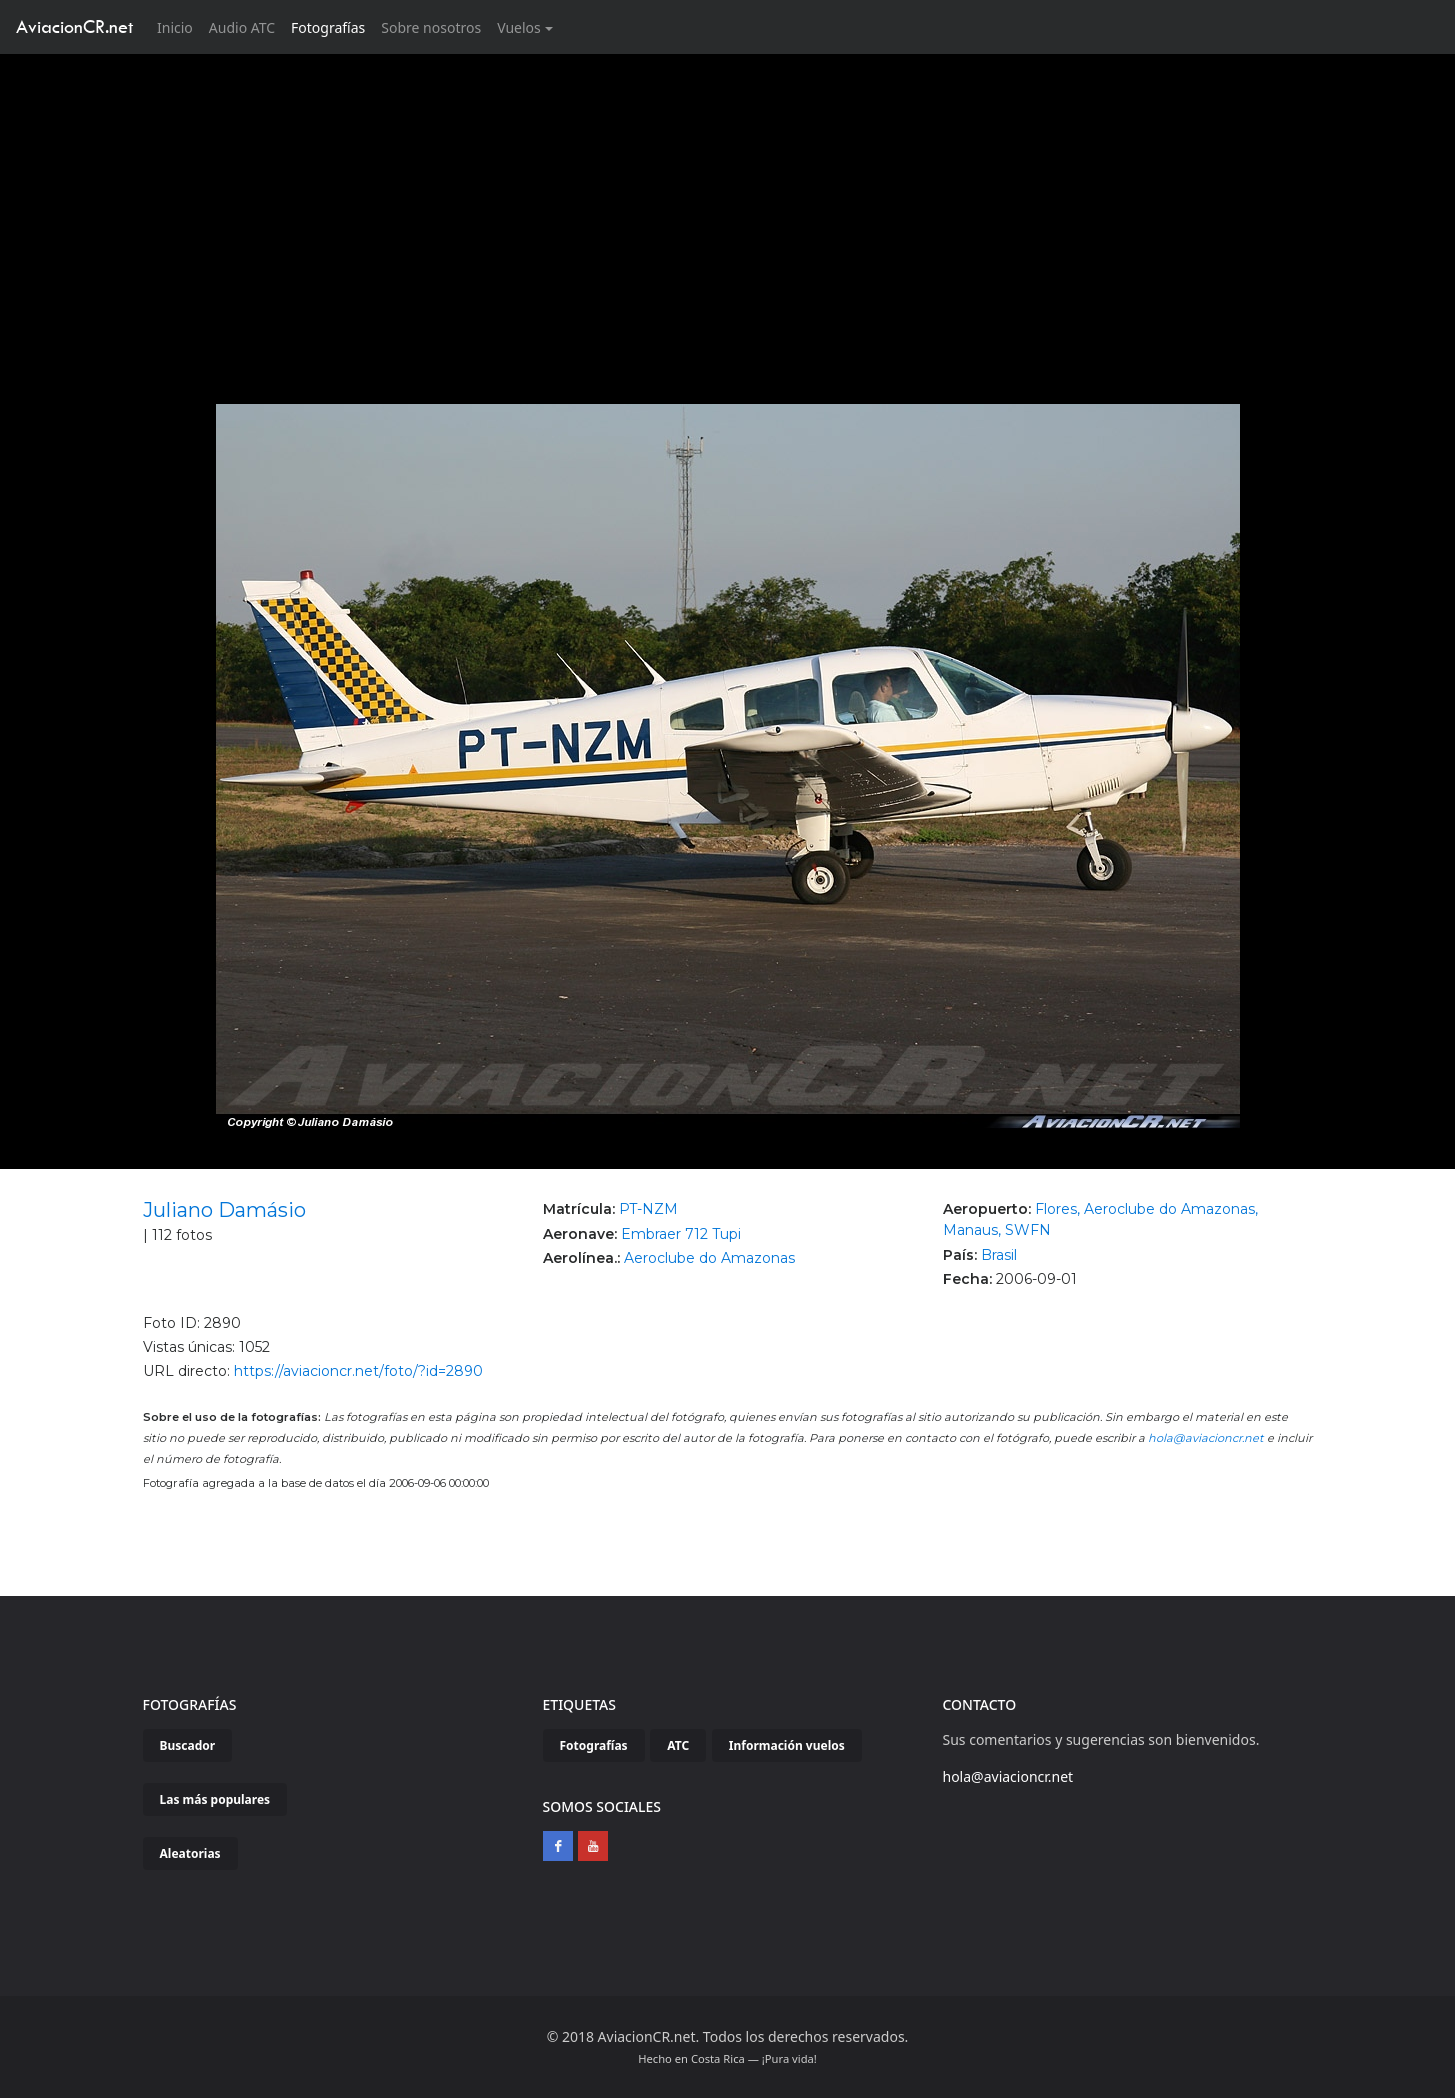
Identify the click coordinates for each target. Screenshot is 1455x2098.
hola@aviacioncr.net (1206, 1438)
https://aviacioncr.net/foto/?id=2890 (358, 1371)
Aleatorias (190, 1853)
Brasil (999, 1255)
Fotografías (328, 27)
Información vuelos (787, 1745)
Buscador (188, 1745)
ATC (678, 1745)
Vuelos (519, 27)
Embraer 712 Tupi (681, 1234)
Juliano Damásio (224, 1210)
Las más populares (215, 1799)
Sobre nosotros (431, 27)
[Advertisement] (728, 204)
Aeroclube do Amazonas (709, 1258)
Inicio (179, 26)
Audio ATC (242, 27)
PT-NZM (648, 1209)
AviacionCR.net (74, 26)
